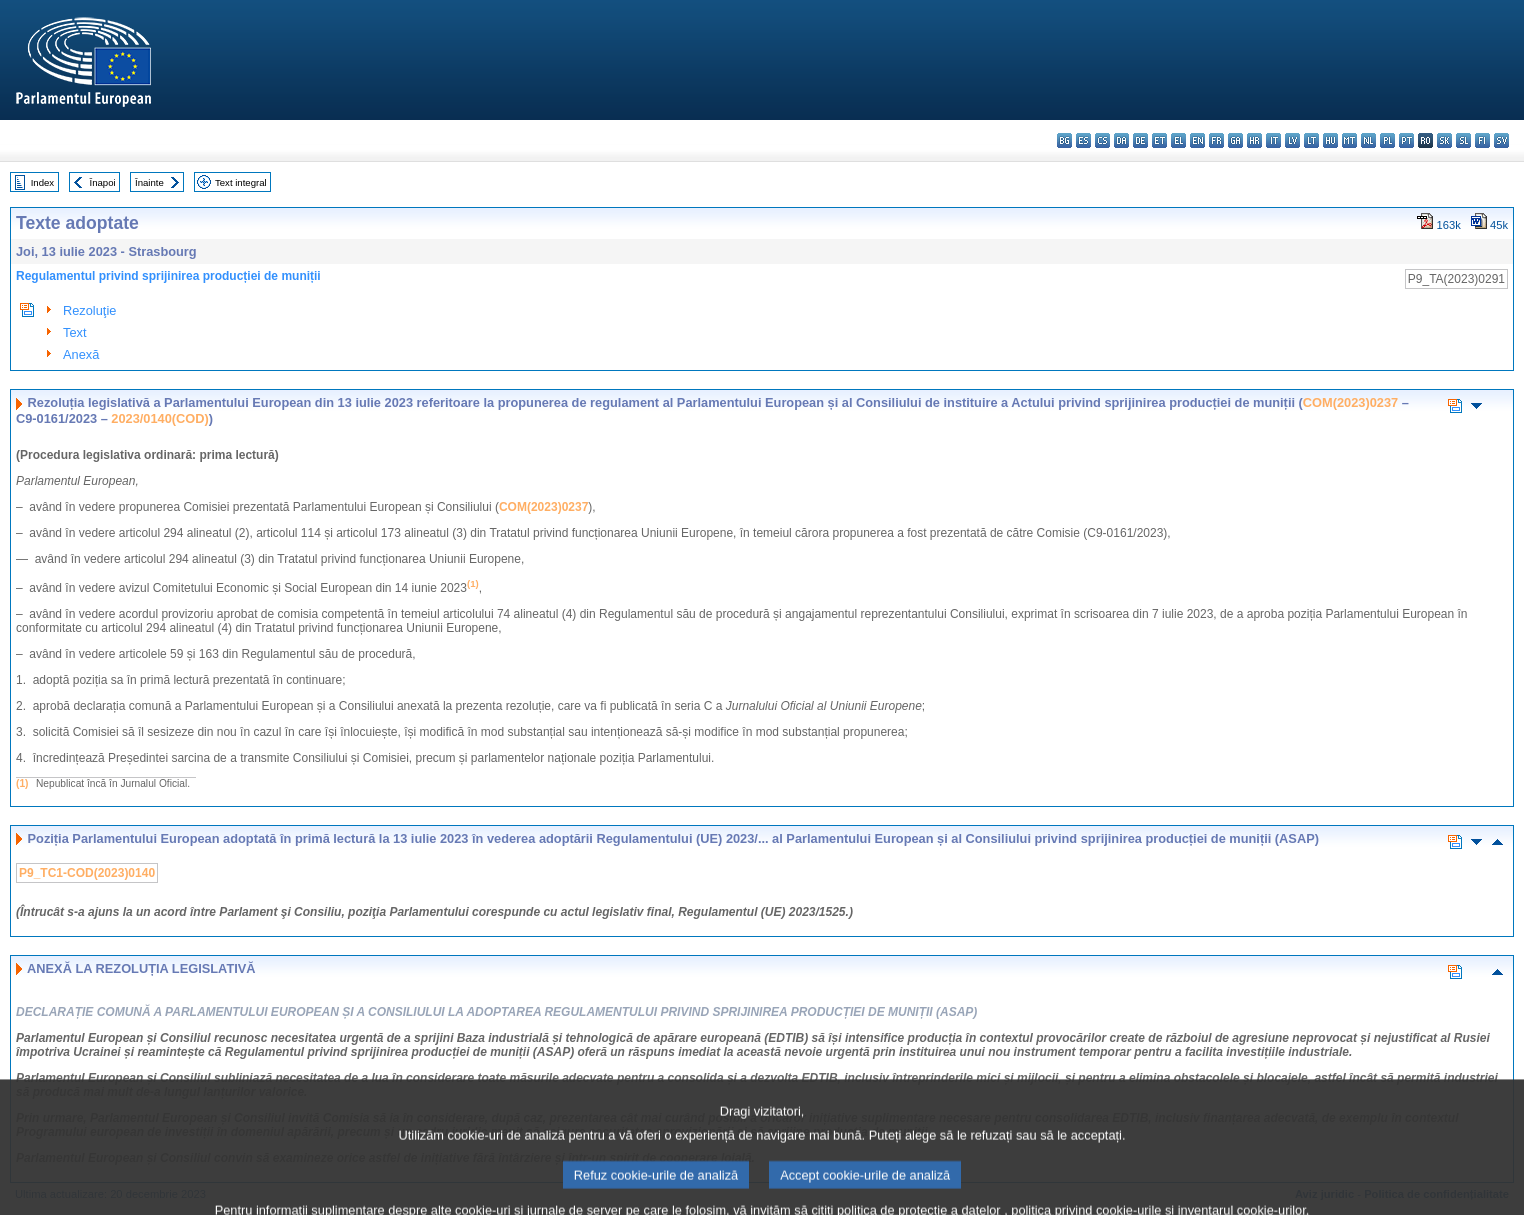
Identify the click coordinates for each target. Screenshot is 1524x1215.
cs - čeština (1102, 140)
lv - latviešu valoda (1292, 140)
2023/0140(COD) (159, 418)
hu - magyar (1330, 140)
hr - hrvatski (1254, 140)
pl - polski (1387, 140)
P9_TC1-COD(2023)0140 (87, 873)
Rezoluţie (89, 310)
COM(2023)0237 (1350, 402)
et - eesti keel (1159, 140)
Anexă (81, 354)
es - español (1083, 140)
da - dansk (1121, 140)
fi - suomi (1482, 140)
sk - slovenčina (1444, 140)
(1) (22, 783)
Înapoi (103, 182)
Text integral (241, 182)
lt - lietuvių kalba (1311, 140)
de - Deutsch (1140, 140)
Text (74, 332)
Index (42, 182)
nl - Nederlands (1368, 140)
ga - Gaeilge (1235, 140)
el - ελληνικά (1178, 140)
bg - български (1064, 140)
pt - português (1406, 140)
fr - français (1216, 140)
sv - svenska (1501, 140)
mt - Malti (1349, 140)
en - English (1197, 140)
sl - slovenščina (1463, 140)
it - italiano (1273, 140)
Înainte (149, 182)
